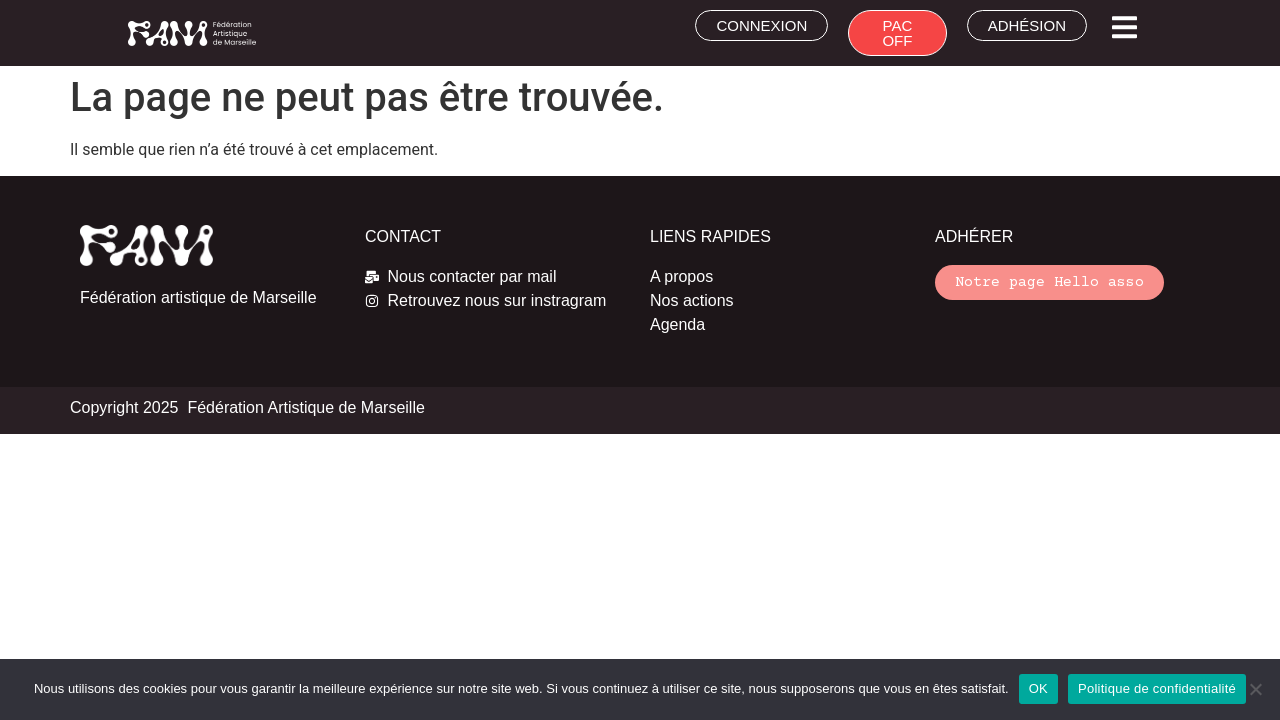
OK (1038, 688)
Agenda (677, 324)
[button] (1124, 27)
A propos (681, 276)
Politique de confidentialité (1157, 688)
